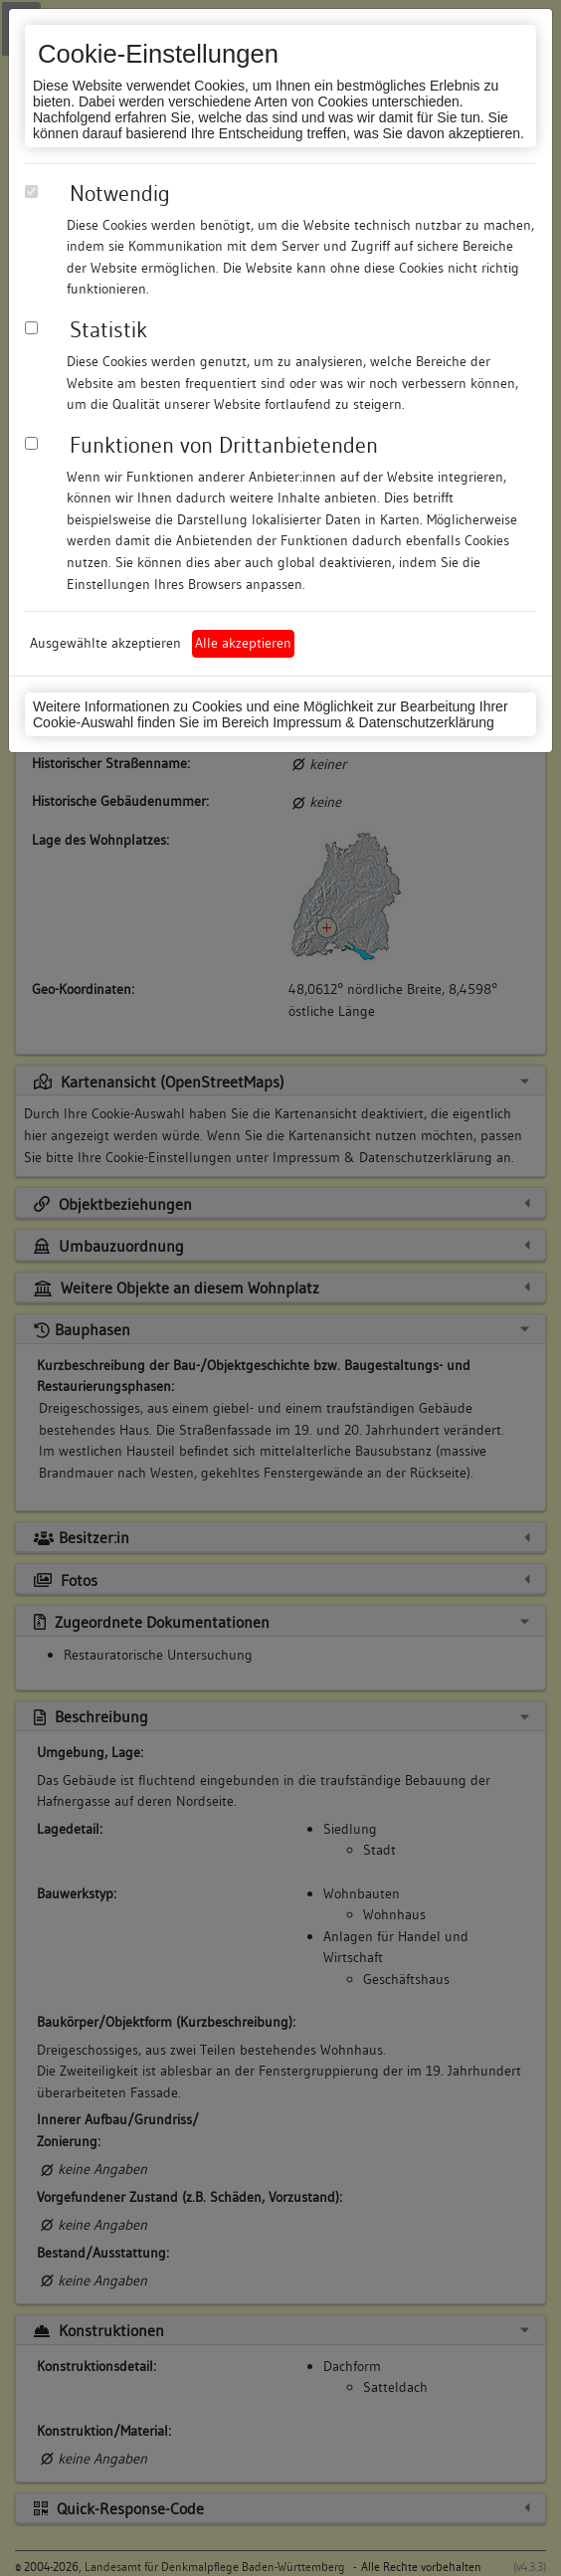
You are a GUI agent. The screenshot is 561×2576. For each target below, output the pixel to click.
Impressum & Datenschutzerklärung (383, 722)
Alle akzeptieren (243, 643)
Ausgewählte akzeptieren (105, 643)
